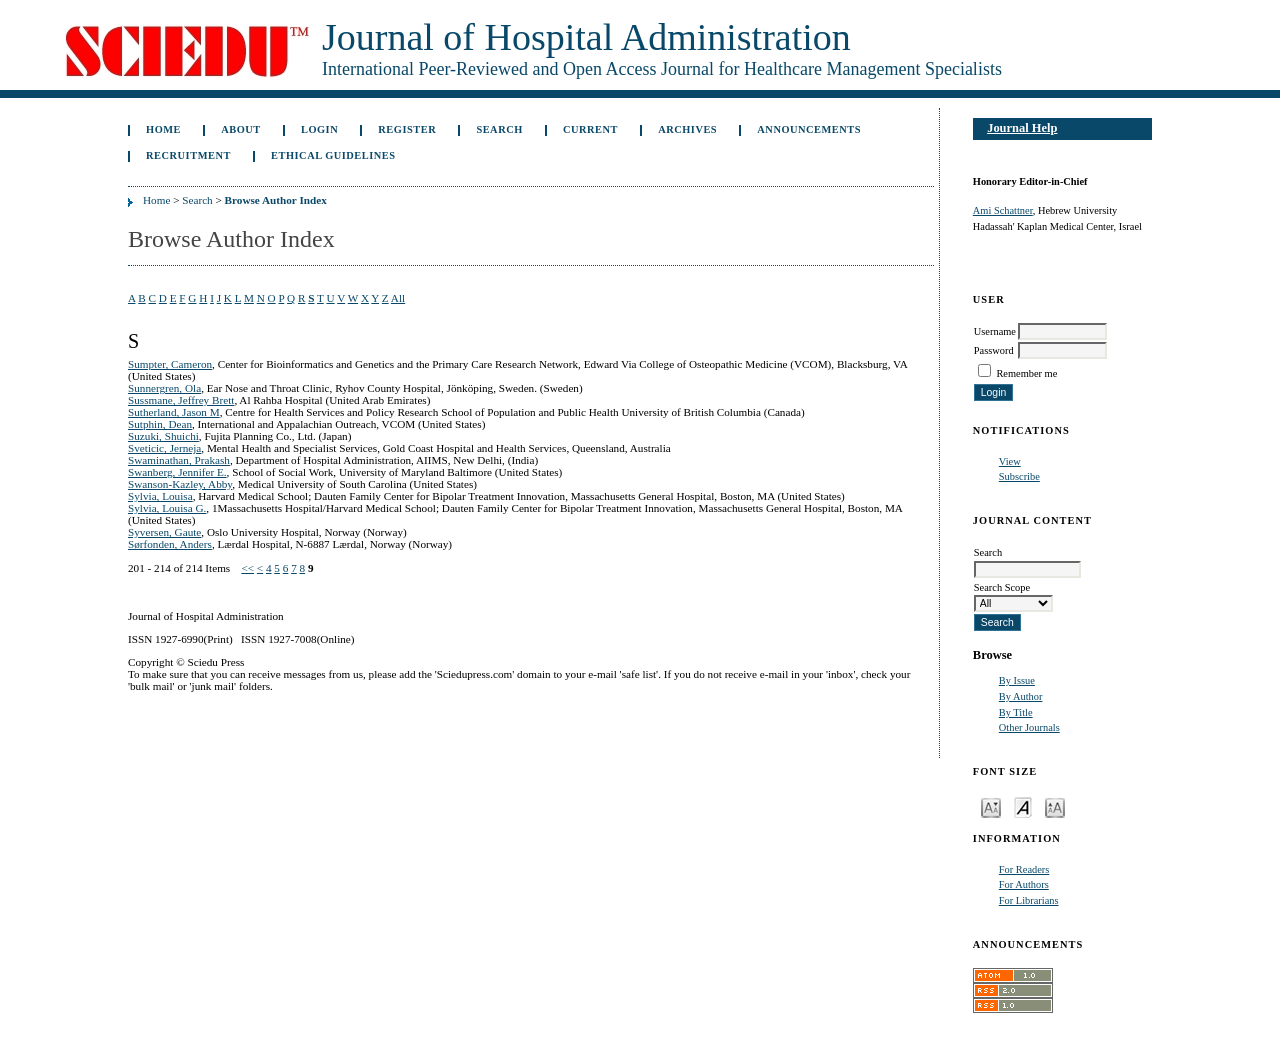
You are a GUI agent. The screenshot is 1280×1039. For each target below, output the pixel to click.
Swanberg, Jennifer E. (177, 472)
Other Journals (1029, 727)
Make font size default (1023, 806)
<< (247, 568)
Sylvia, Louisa (160, 496)
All (398, 298)
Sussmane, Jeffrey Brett (181, 400)
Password (994, 350)
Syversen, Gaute (164, 532)
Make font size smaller (991, 806)
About (241, 129)
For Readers (1024, 869)
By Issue (1017, 680)
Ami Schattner (1003, 210)
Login (319, 129)
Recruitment (188, 155)
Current (590, 129)
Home (163, 129)
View (1010, 461)
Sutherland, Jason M (174, 412)
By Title (1016, 712)
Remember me (1026, 373)
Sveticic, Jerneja (164, 448)
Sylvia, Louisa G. (167, 508)
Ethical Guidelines (333, 155)
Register (407, 129)
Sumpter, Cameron (170, 364)
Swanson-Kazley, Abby (180, 484)
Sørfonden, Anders (170, 544)
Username (995, 331)
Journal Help (1022, 128)
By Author (1021, 696)
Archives (687, 129)
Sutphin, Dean (160, 424)
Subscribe (1019, 476)
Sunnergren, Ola (164, 388)
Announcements (809, 129)
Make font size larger (1055, 806)
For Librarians (1029, 900)
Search (499, 129)
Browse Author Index (276, 200)
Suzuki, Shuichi (163, 436)
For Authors (1024, 884)
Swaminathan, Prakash (179, 460)
